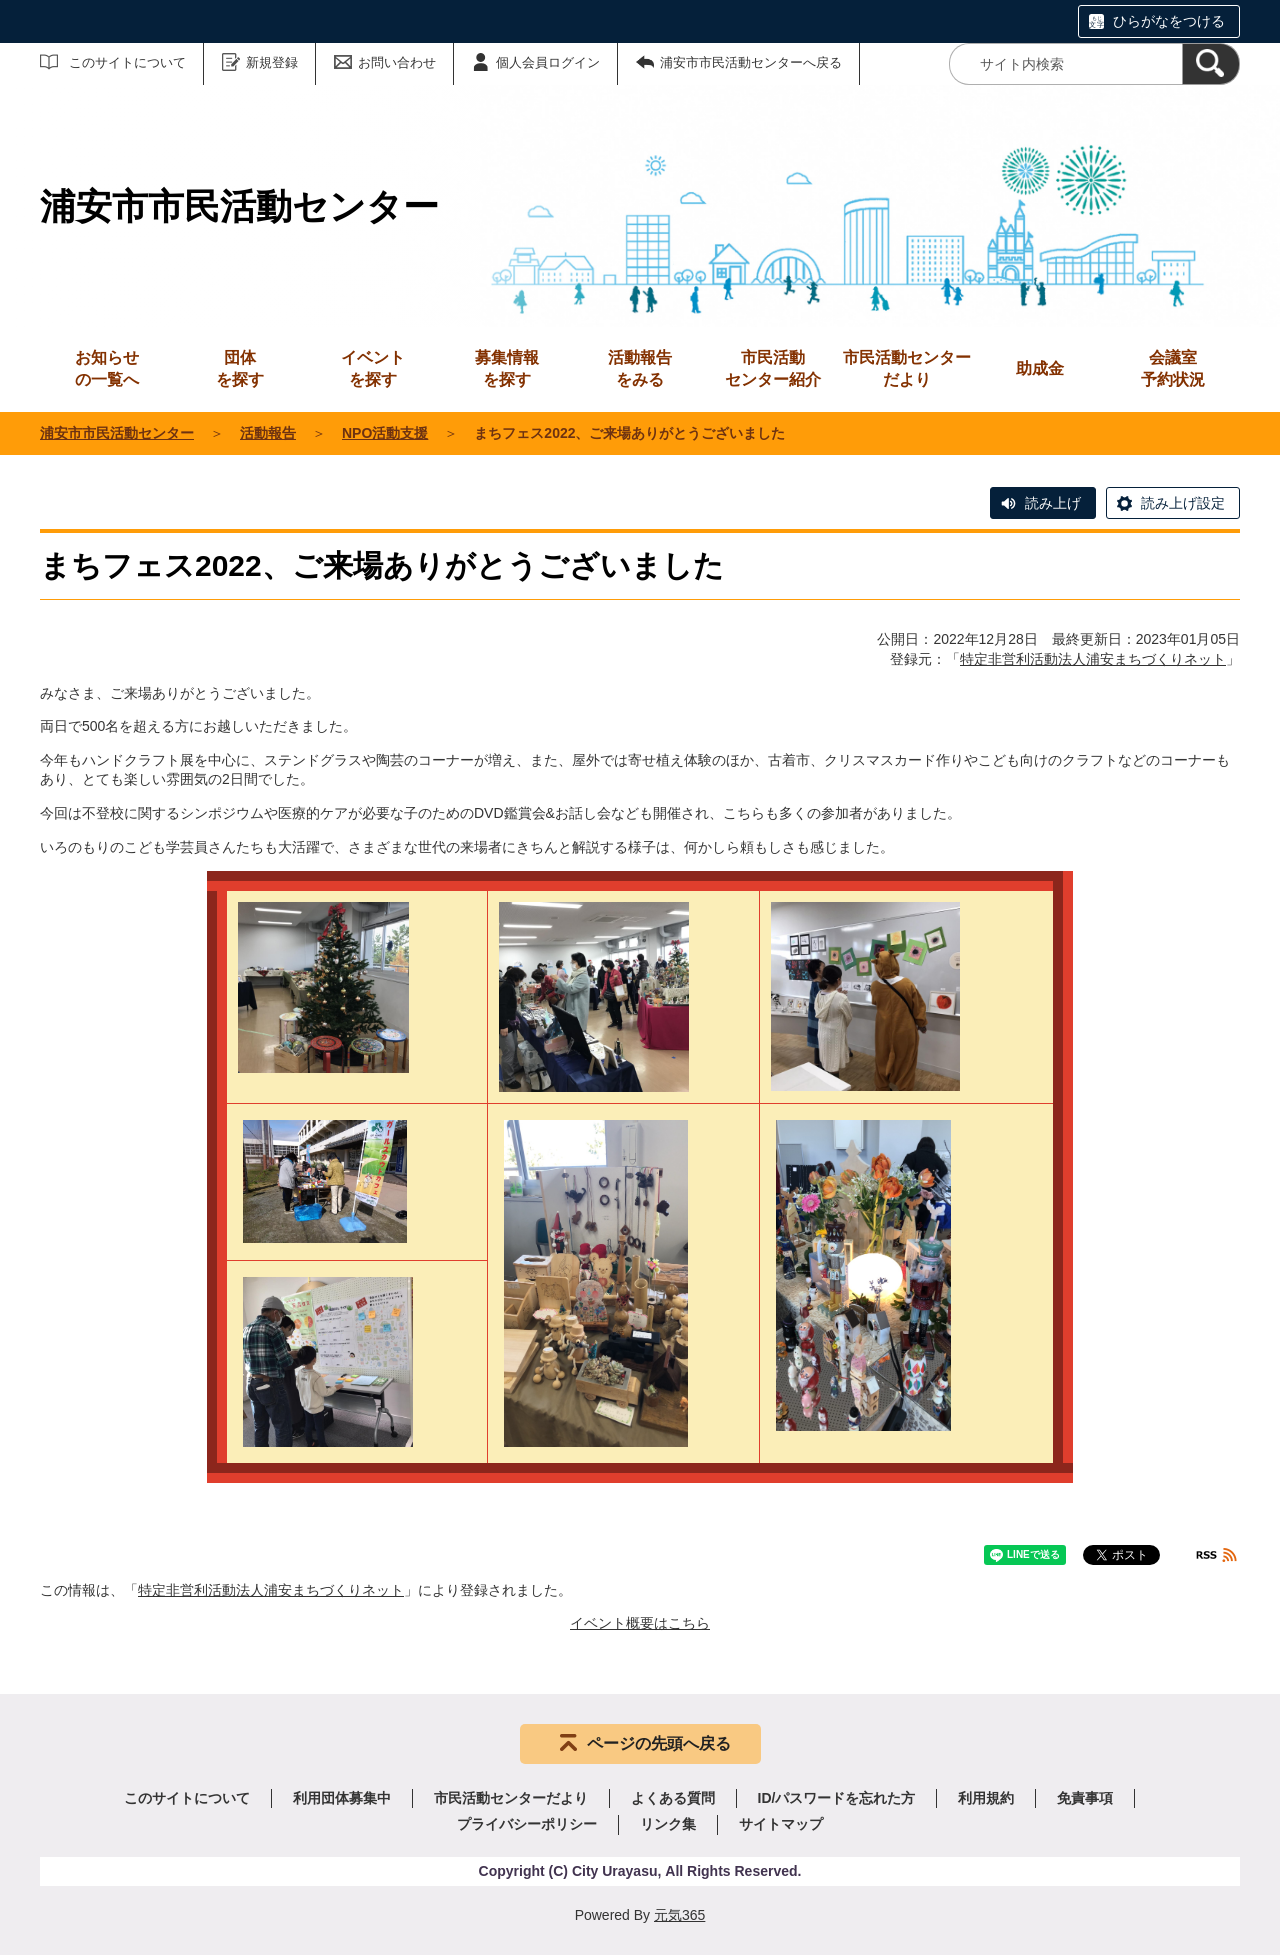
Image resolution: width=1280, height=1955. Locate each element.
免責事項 (1085, 1798)
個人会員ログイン (548, 62)
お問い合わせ (397, 62)
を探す (240, 367)
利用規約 (986, 1798)
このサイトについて (127, 62)
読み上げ (1053, 503)
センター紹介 (773, 367)
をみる (640, 367)
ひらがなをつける (1169, 21)
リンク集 (668, 1824)
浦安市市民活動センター (117, 433)
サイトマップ (781, 1824)
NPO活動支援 (385, 433)
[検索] (1211, 64)
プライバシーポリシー (527, 1824)
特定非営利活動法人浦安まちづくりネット (1093, 659)
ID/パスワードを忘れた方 (837, 1798)
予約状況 (1173, 367)
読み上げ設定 (1183, 503)
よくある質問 (673, 1798)
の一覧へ (107, 367)
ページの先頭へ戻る (659, 1743)
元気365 (679, 1915)
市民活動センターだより (907, 368)
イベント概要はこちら (640, 1623)
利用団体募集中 (342, 1798)
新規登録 (272, 62)
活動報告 (268, 433)
